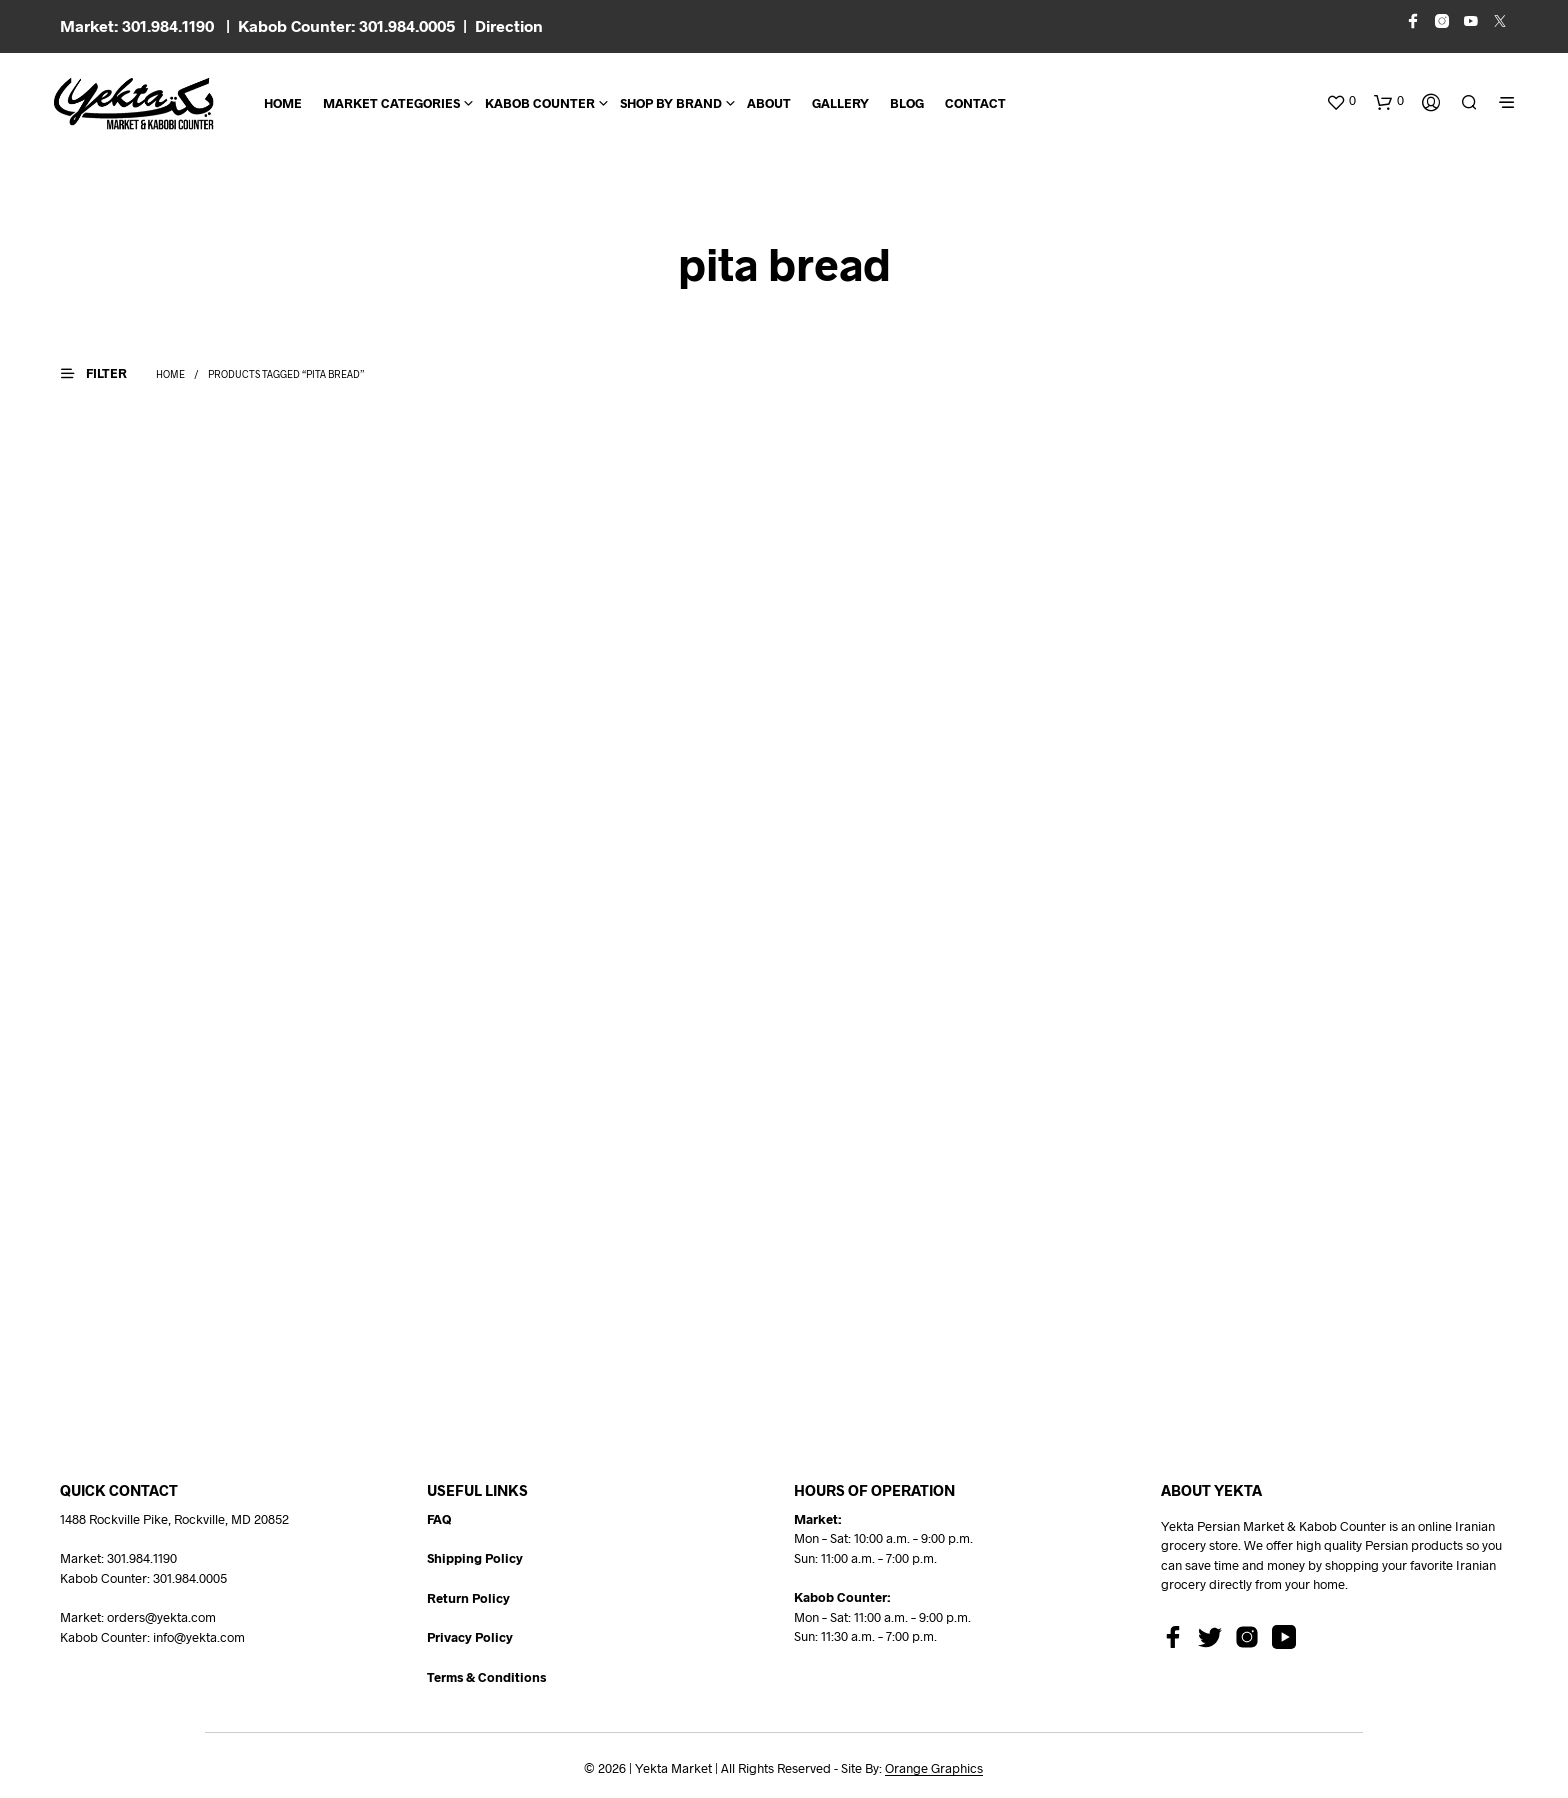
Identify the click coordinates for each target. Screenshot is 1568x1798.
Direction (509, 25)
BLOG (907, 103)
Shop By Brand (671, 103)
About (769, 103)
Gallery (840, 103)
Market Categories (391, 103)
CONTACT (975, 103)
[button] (1341, 101)
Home (283, 103)
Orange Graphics (934, 1768)
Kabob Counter (540, 103)
